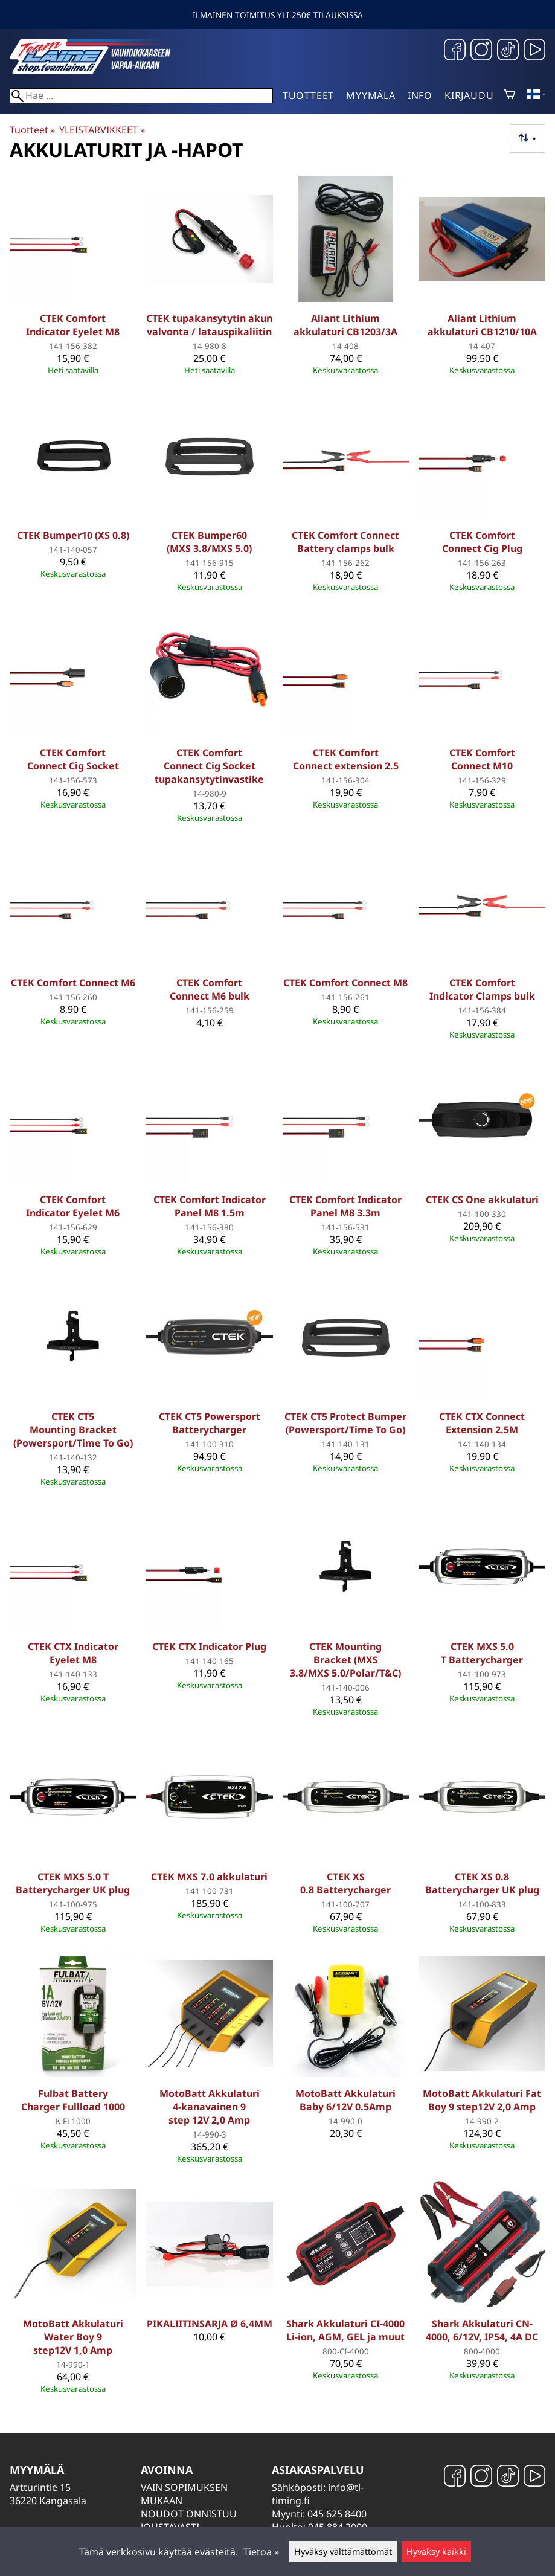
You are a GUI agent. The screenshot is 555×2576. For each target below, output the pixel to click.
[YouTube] (534, 51)
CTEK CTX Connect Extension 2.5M (482, 1423)
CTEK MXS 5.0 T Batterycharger (482, 1653)
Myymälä (371, 95)
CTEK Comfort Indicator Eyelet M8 (73, 325)
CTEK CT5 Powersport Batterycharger (209, 1423)
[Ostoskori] (509, 95)
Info (420, 95)
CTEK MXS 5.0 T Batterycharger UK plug (73, 1883)
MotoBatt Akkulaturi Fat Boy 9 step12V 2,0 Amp (482, 2100)
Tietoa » (261, 2551)
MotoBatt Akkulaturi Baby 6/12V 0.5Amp (345, 2100)
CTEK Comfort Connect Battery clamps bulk (345, 541)
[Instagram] (481, 51)
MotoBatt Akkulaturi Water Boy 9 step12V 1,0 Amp (73, 2337)
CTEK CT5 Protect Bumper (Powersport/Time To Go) (345, 1423)
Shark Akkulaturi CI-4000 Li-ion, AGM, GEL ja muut (345, 2330)
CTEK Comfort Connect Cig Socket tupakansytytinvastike (209, 766)
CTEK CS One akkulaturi (482, 1199)
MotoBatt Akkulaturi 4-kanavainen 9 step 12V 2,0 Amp (209, 2107)
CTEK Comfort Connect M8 (345, 982)
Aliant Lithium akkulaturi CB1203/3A (345, 325)
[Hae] (141, 95)
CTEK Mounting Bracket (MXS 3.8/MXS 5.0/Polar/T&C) (345, 1660)
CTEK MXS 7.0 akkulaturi (209, 1876)
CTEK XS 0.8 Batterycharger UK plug (482, 1883)
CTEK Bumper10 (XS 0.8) (73, 535)
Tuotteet (308, 95)
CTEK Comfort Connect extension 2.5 (346, 759)
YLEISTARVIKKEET (101, 130)
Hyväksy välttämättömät (343, 2551)
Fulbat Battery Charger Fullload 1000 (73, 2100)
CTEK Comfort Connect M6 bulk (209, 989)
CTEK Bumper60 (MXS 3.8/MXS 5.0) (209, 541)
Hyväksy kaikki (436, 2551)
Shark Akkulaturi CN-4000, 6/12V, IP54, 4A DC (482, 2330)
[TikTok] (508, 51)
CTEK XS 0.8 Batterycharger (345, 1883)
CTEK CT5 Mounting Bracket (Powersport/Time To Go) (73, 1430)
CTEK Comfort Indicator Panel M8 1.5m (209, 1206)
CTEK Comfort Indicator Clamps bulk (482, 989)
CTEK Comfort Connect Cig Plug (482, 541)
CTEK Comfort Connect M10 (482, 759)
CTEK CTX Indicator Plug (209, 1646)
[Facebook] (455, 51)
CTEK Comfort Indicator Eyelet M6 (73, 1206)
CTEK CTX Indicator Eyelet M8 (73, 1653)
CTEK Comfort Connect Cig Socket (73, 759)
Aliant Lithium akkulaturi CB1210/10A (482, 325)
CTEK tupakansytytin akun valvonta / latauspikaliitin (209, 325)
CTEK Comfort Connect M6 (73, 982)
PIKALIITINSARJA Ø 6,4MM (209, 2323)
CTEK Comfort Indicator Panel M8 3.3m (345, 1206)
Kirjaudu (468, 95)
